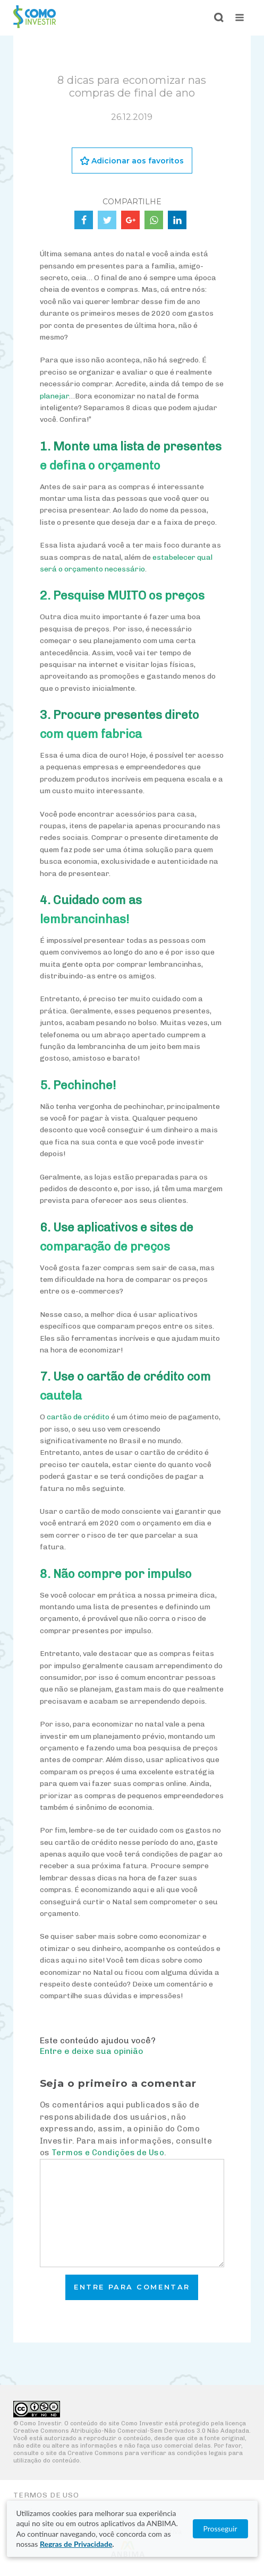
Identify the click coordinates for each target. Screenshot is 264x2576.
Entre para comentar (132, 2287)
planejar (54, 396)
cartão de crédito (78, 1416)
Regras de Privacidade (76, 2543)
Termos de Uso (46, 2495)
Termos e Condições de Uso (108, 2152)
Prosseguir (220, 2528)
